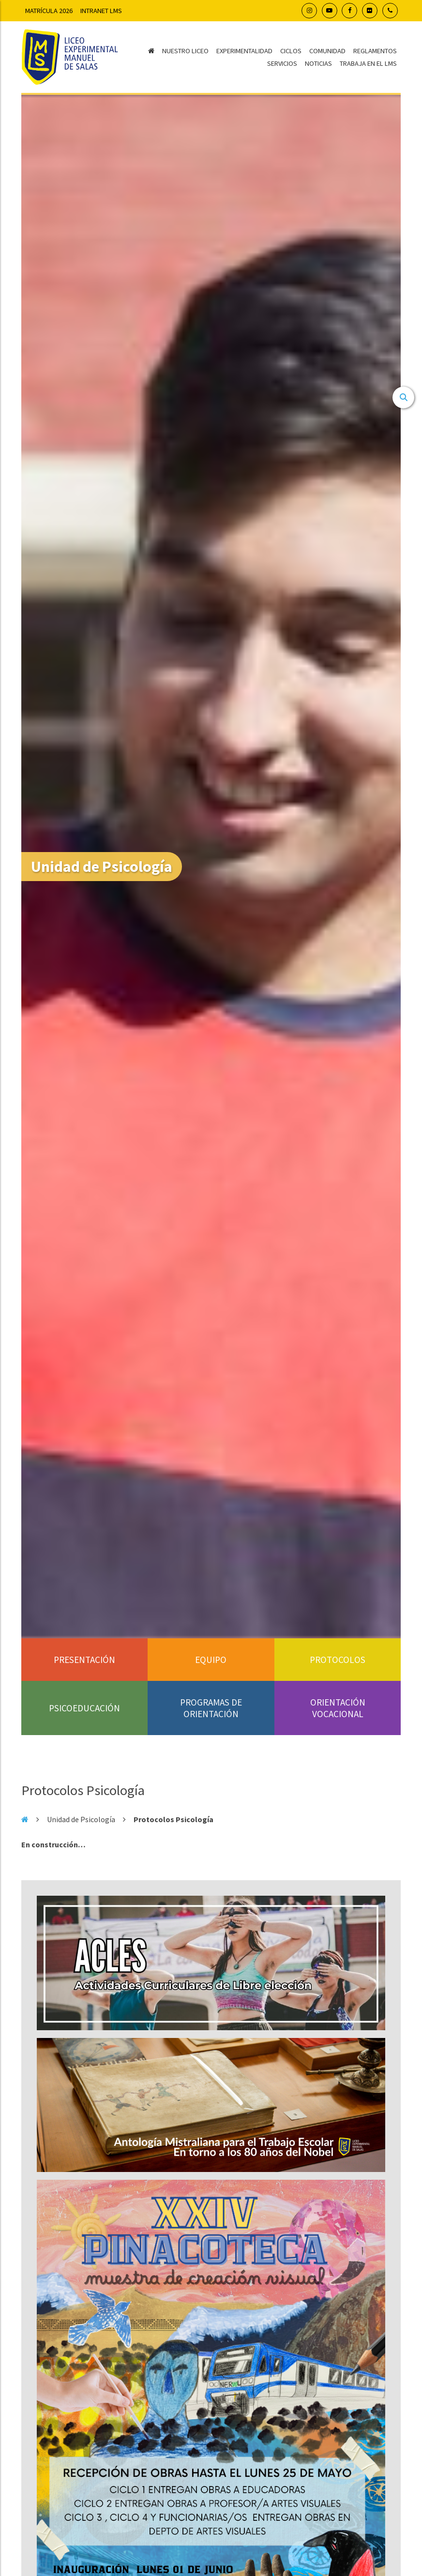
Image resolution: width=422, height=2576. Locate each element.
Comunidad (327, 50)
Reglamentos (375, 50)
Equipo (210, 1659)
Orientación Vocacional (337, 1708)
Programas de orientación (211, 1708)
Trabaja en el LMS (368, 63)
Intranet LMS (101, 10)
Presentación (84, 1659)
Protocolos (337, 1659)
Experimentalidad (244, 50)
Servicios (282, 63)
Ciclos (290, 50)
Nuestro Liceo (185, 50)
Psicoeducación (84, 1708)
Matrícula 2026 (49, 10)
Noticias (318, 63)
